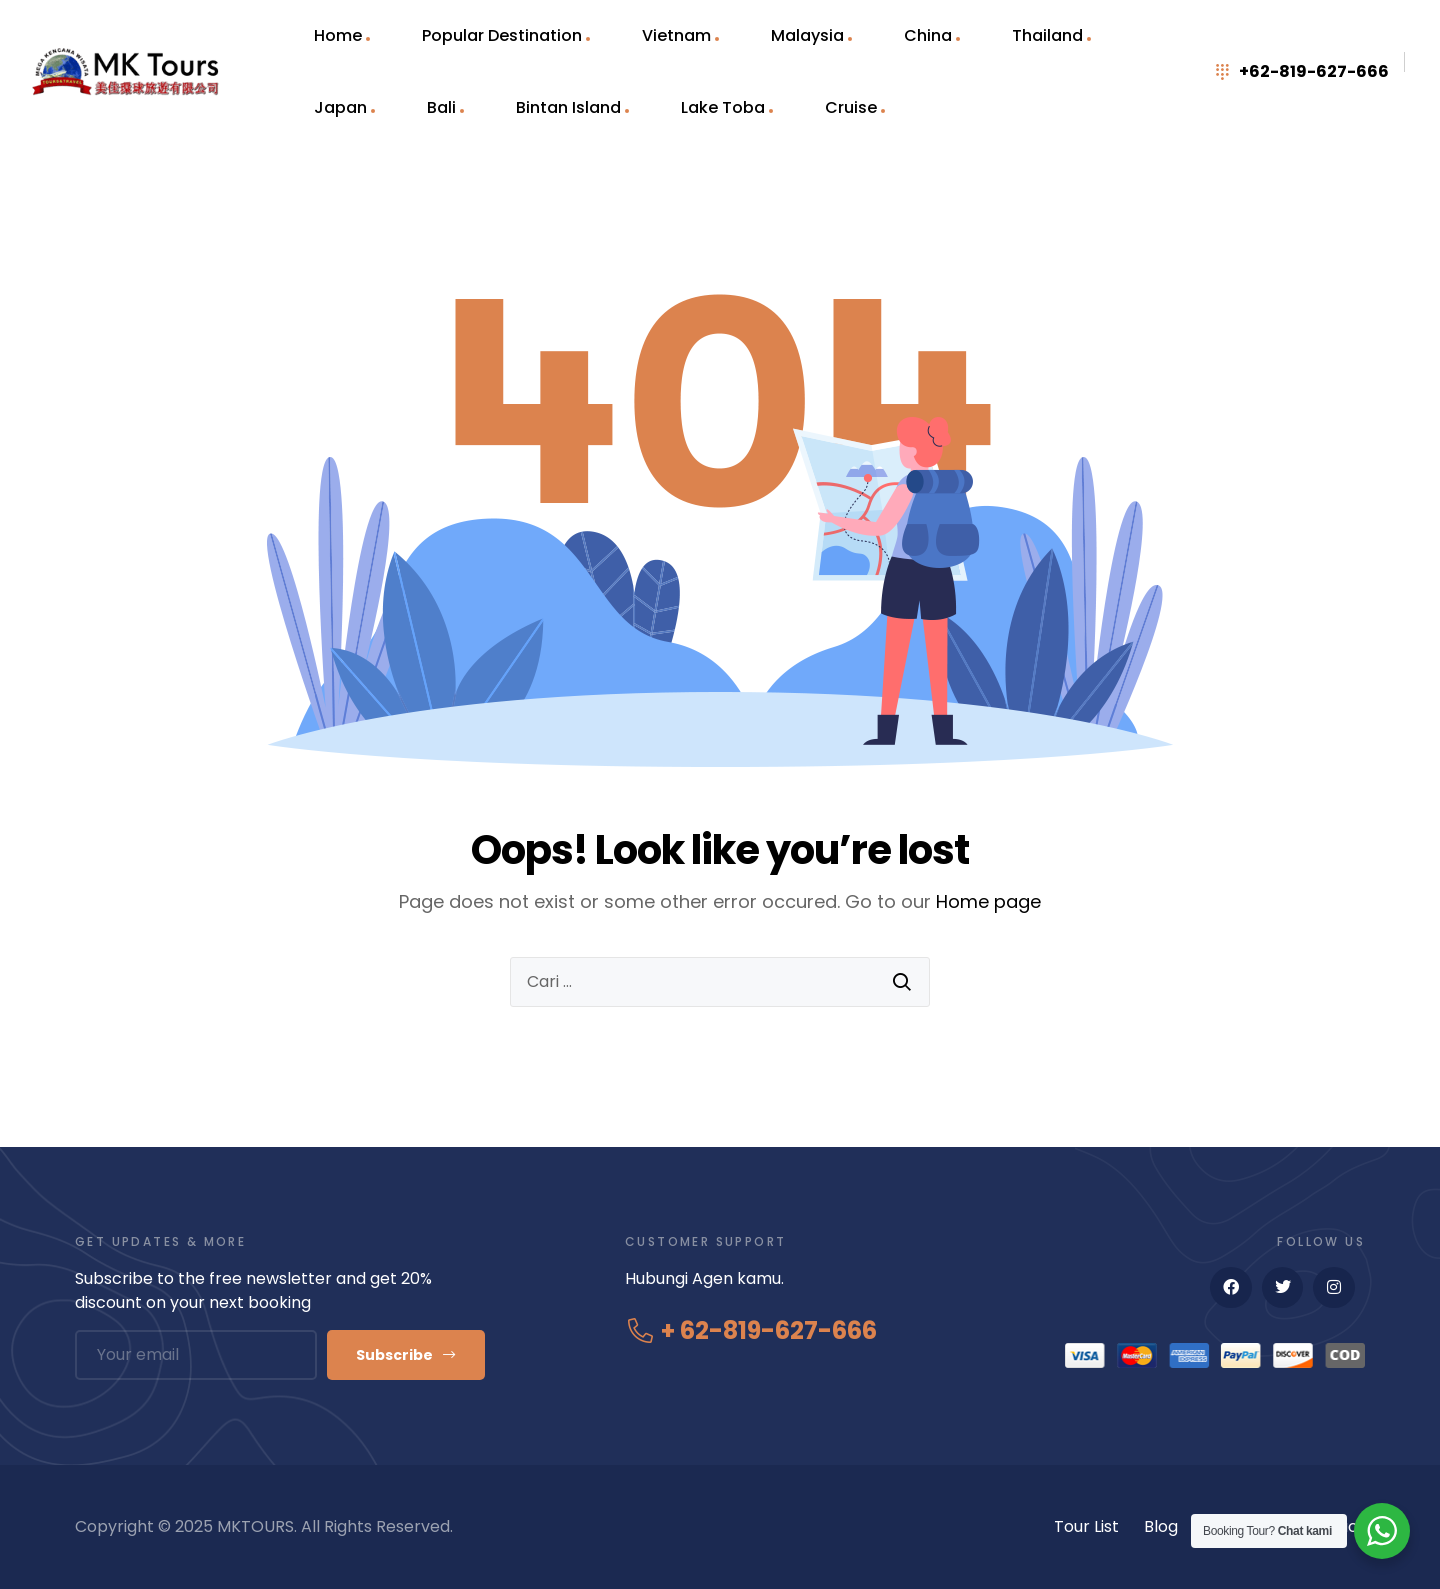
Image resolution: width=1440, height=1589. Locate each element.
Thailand (1047, 35)
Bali (441, 107)
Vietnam (676, 35)
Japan (340, 107)
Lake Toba (723, 107)
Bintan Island (568, 107)
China (928, 35)
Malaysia (807, 35)
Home (338, 35)
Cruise (851, 107)
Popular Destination (502, 35)
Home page (988, 901)
